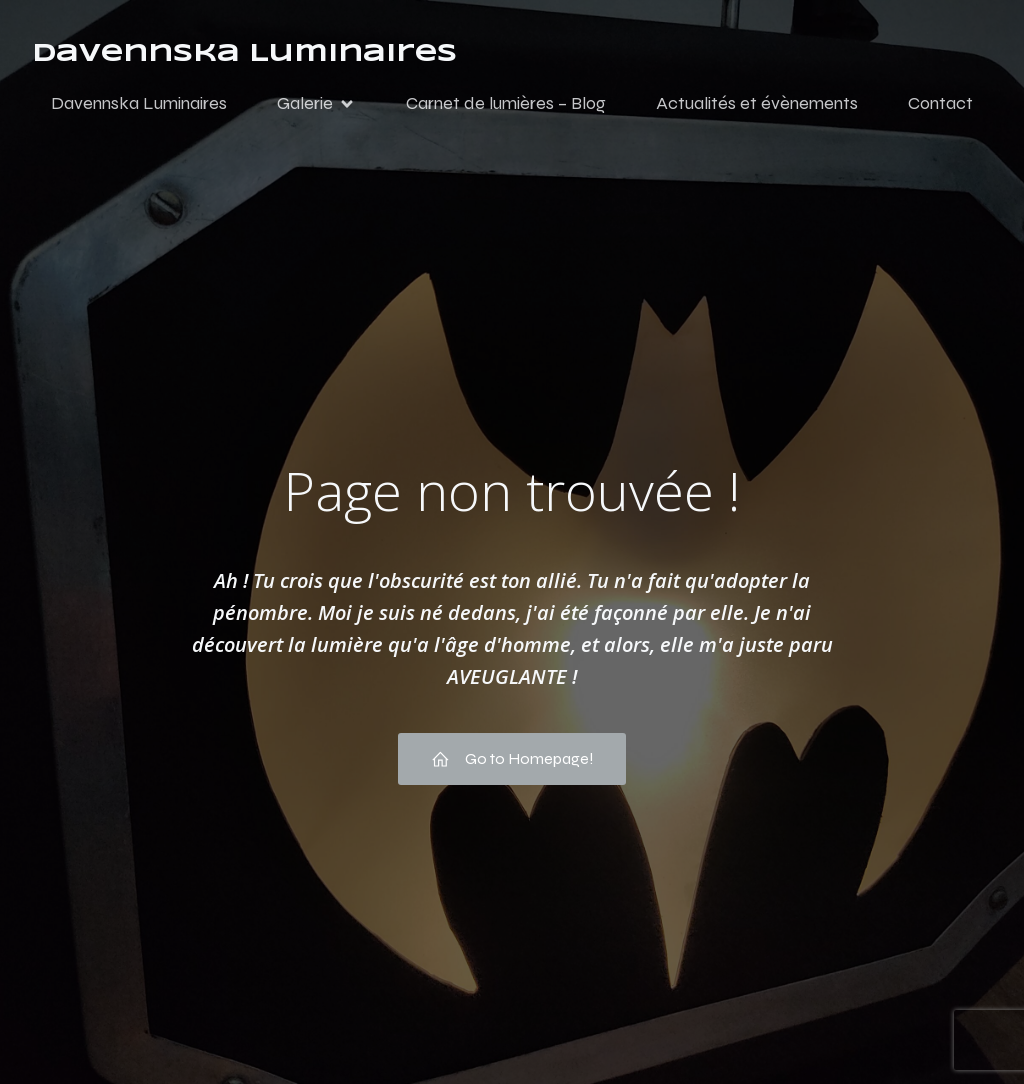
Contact (940, 103)
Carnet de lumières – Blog (506, 103)
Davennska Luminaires (139, 103)
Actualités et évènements (757, 103)
